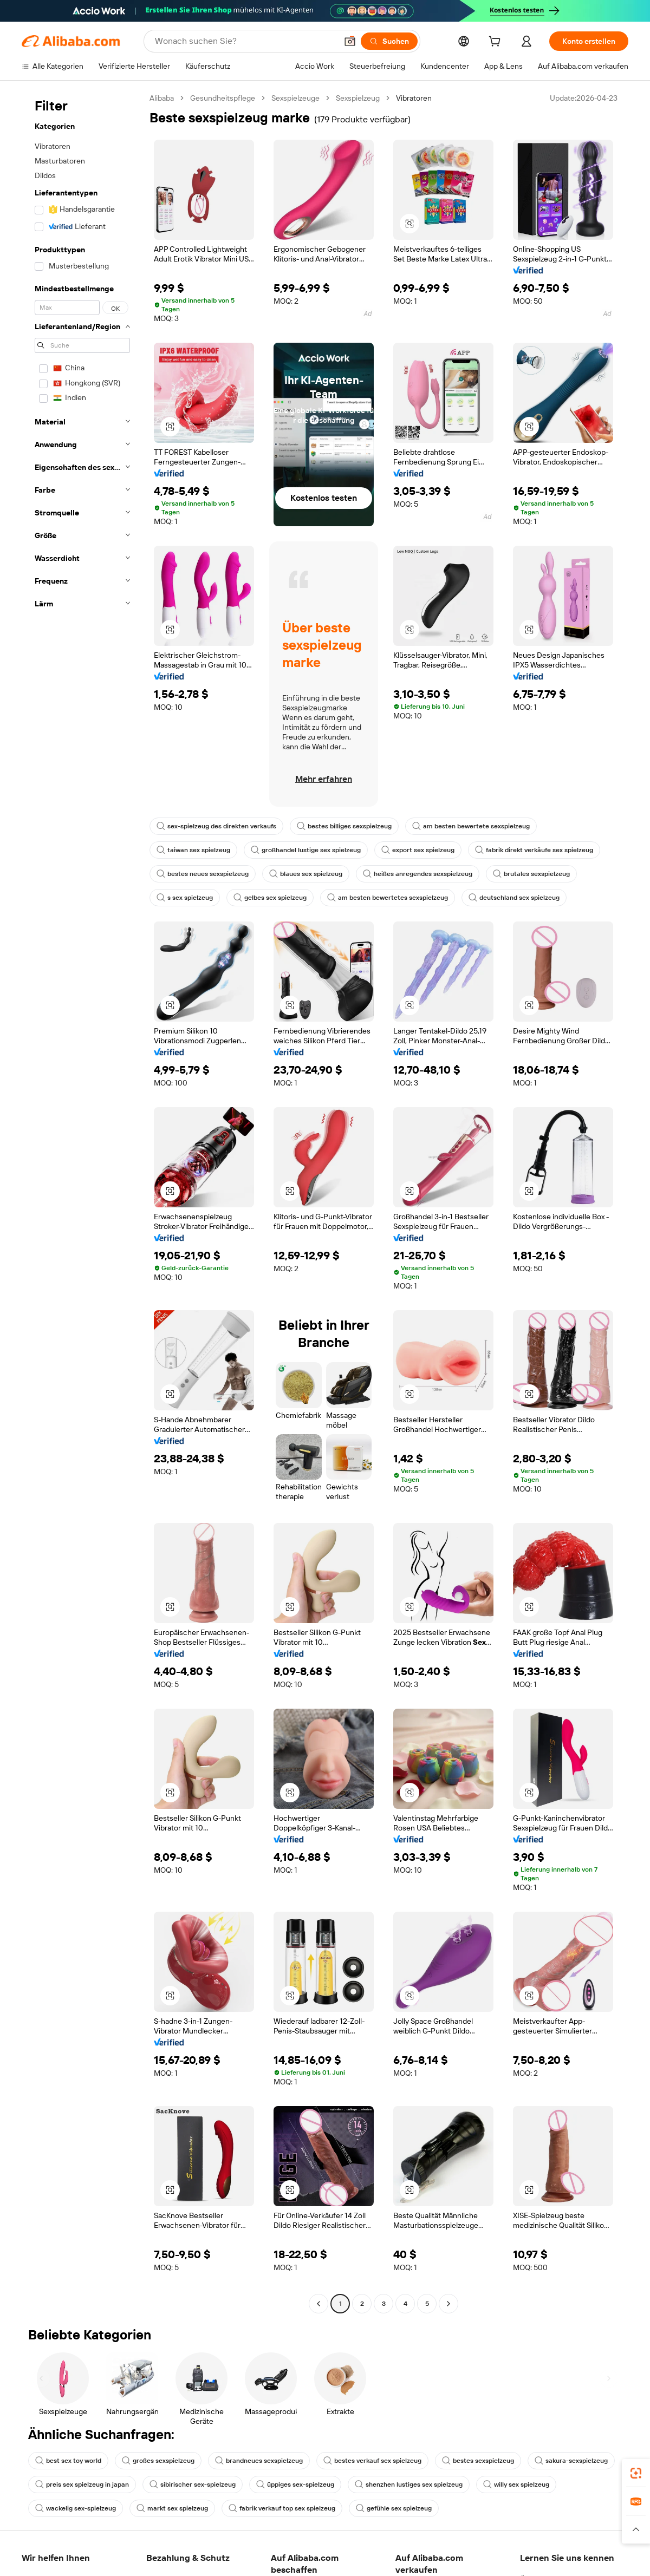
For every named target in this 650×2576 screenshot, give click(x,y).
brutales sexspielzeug (531, 873)
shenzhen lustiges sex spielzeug (409, 2484)
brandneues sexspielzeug (259, 2460)
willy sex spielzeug (516, 2484)
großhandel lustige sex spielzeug (306, 850)
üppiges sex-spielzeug (295, 2484)
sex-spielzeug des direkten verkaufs (216, 826)
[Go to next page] (448, 2303)
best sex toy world (68, 2460)
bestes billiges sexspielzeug (344, 826)
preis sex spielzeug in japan (82, 2484)
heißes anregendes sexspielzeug (417, 873)
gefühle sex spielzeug (394, 2508)
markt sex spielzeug (172, 2508)
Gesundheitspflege (222, 98)
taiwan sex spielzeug (193, 850)
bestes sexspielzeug (478, 2460)
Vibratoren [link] (414, 98)
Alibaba (162, 98)
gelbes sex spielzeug (270, 897)
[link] (636, 2473)
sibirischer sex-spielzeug (193, 2484)
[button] (349, 41)
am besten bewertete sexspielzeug (471, 826)
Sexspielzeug (358, 98)
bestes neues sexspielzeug (203, 873)
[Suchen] (389, 41)
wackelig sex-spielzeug (75, 2508)
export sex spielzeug (417, 850)
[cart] (497, 42)
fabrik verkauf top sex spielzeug (282, 2508)
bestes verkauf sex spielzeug (372, 2460)
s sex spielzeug (185, 897)
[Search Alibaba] (245, 41)
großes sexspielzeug (158, 2460)
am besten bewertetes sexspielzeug (387, 897)
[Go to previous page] (318, 2303)
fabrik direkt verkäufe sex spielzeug (534, 850)
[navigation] (82, 1202)
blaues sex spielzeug (305, 873)
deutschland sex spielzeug (514, 897)
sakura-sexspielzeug (571, 2460)
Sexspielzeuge (295, 98)
